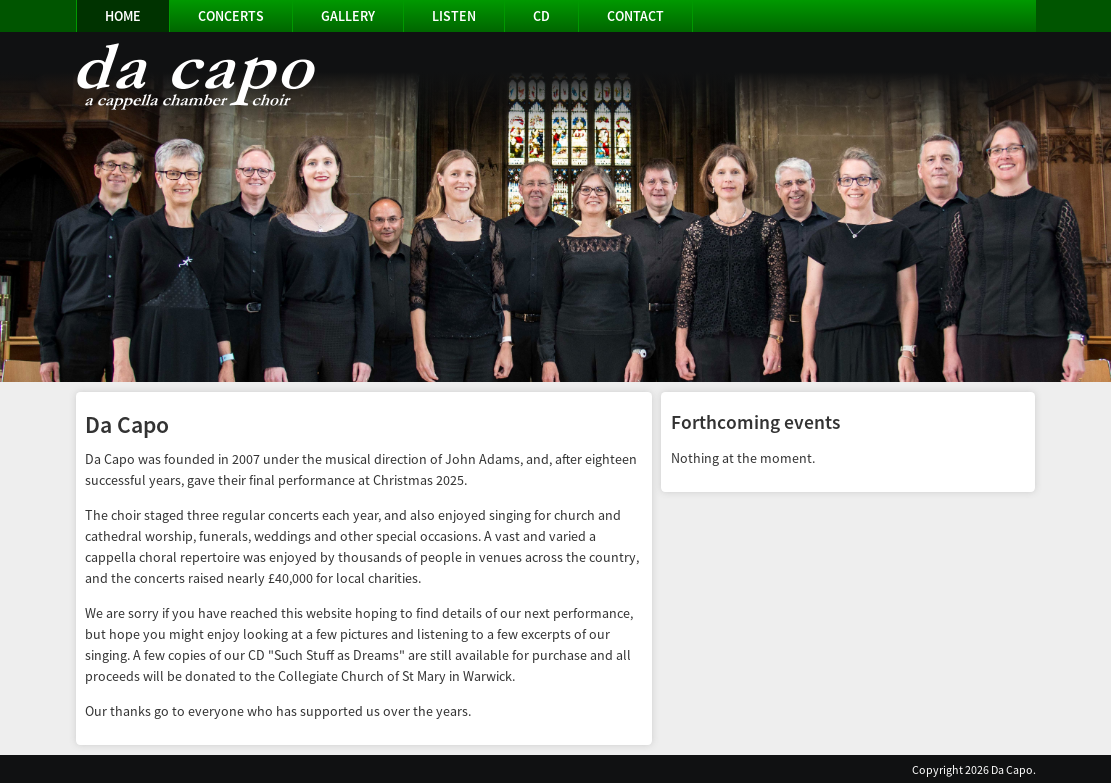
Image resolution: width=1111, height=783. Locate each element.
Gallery (348, 16)
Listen (454, 16)
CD (541, 16)
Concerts (231, 16)
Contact (635, 16)
